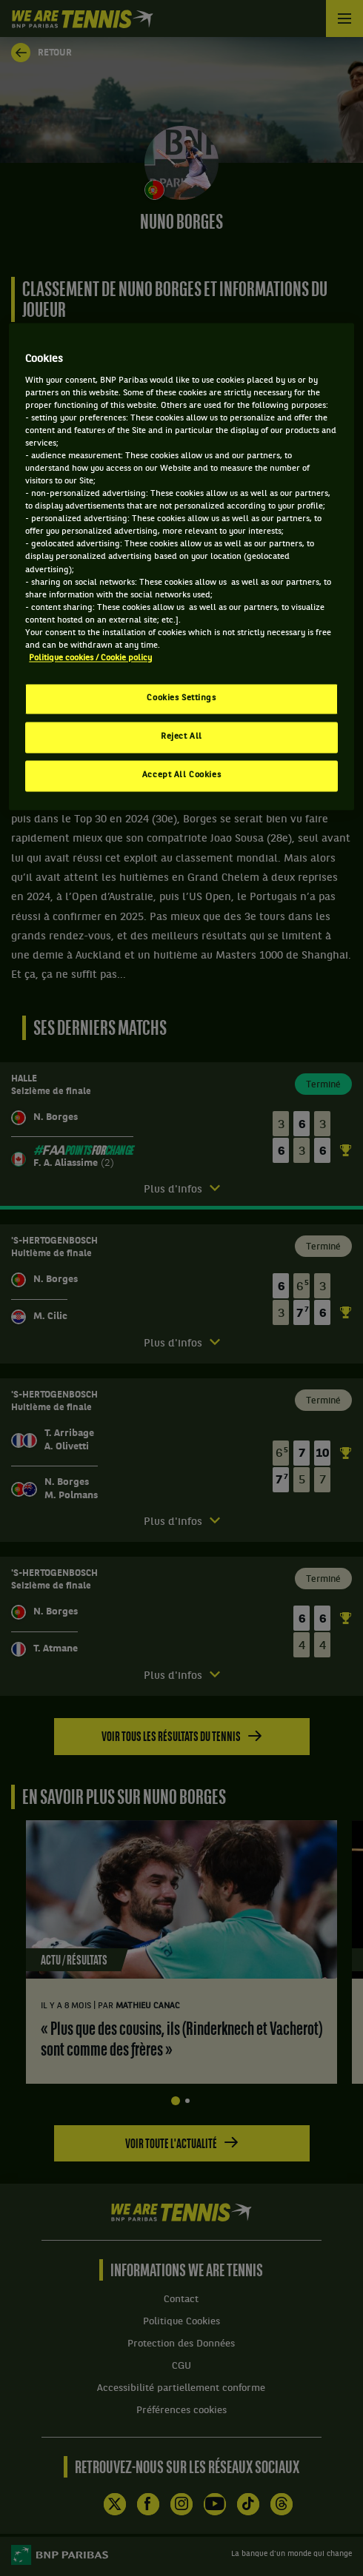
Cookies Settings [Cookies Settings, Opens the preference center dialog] (181, 698)
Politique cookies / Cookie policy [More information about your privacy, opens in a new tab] (90, 658)
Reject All (181, 736)
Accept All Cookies (181, 775)
